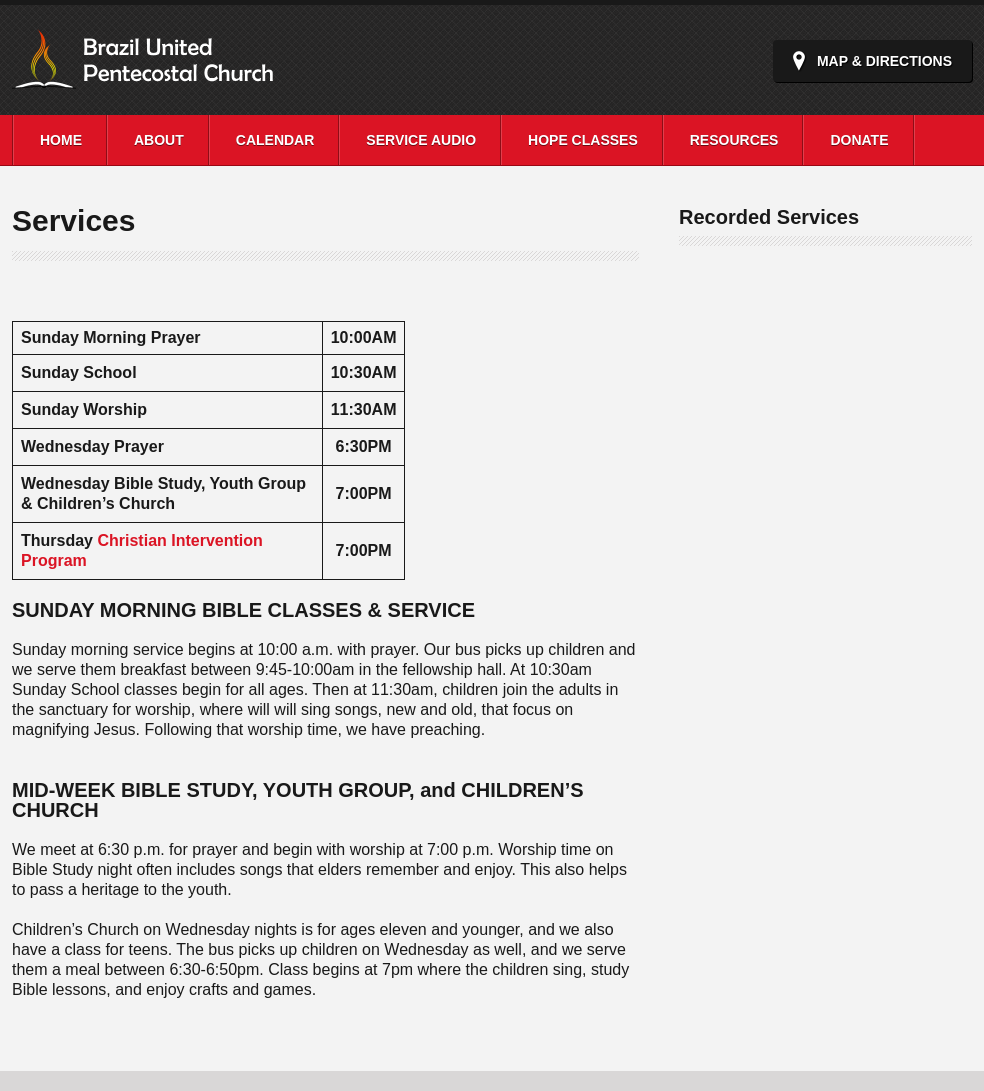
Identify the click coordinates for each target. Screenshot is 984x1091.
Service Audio (421, 140)
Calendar (275, 140)
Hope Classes (583, 140)
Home (61, 140)
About (159, 140)
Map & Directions (884, 61)
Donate (859, 140)
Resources (734, 140)
